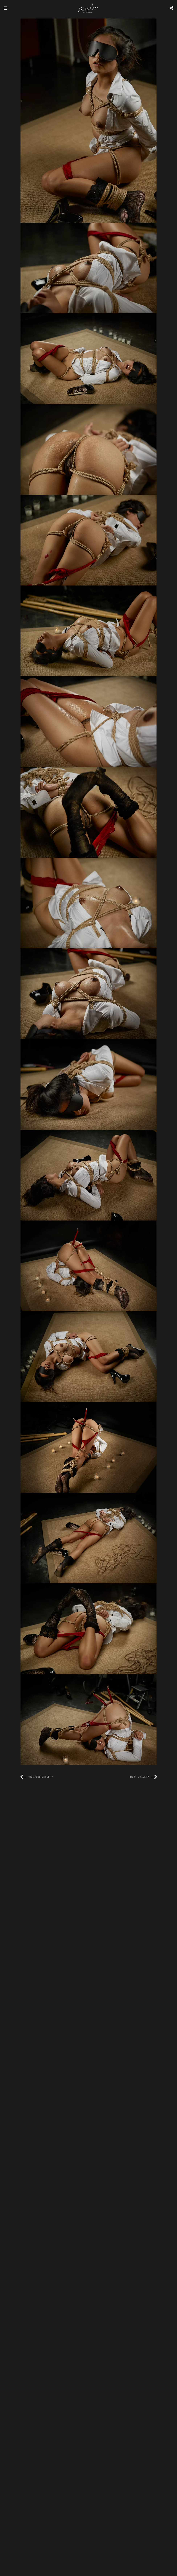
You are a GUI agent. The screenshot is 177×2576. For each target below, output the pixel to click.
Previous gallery (40, 1777)
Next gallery (139, 1777)
